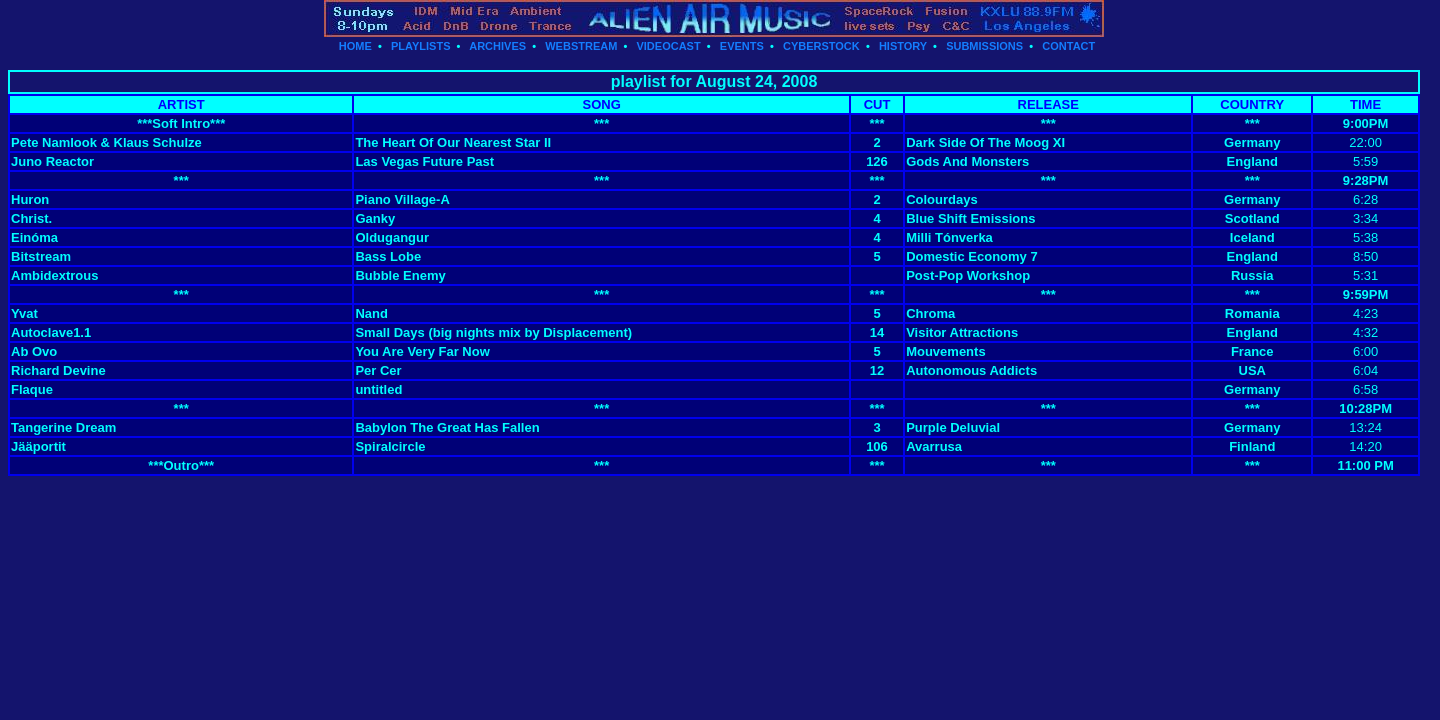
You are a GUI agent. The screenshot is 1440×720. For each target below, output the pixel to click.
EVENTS (742, 46)
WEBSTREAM (581, 46)
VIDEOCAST (668, 46)
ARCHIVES (497, 46)
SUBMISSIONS (984, 46)
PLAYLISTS (421, 46)
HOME (355, 46)
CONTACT (1068, 46)
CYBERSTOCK (821, 46)
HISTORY (903, 46)
